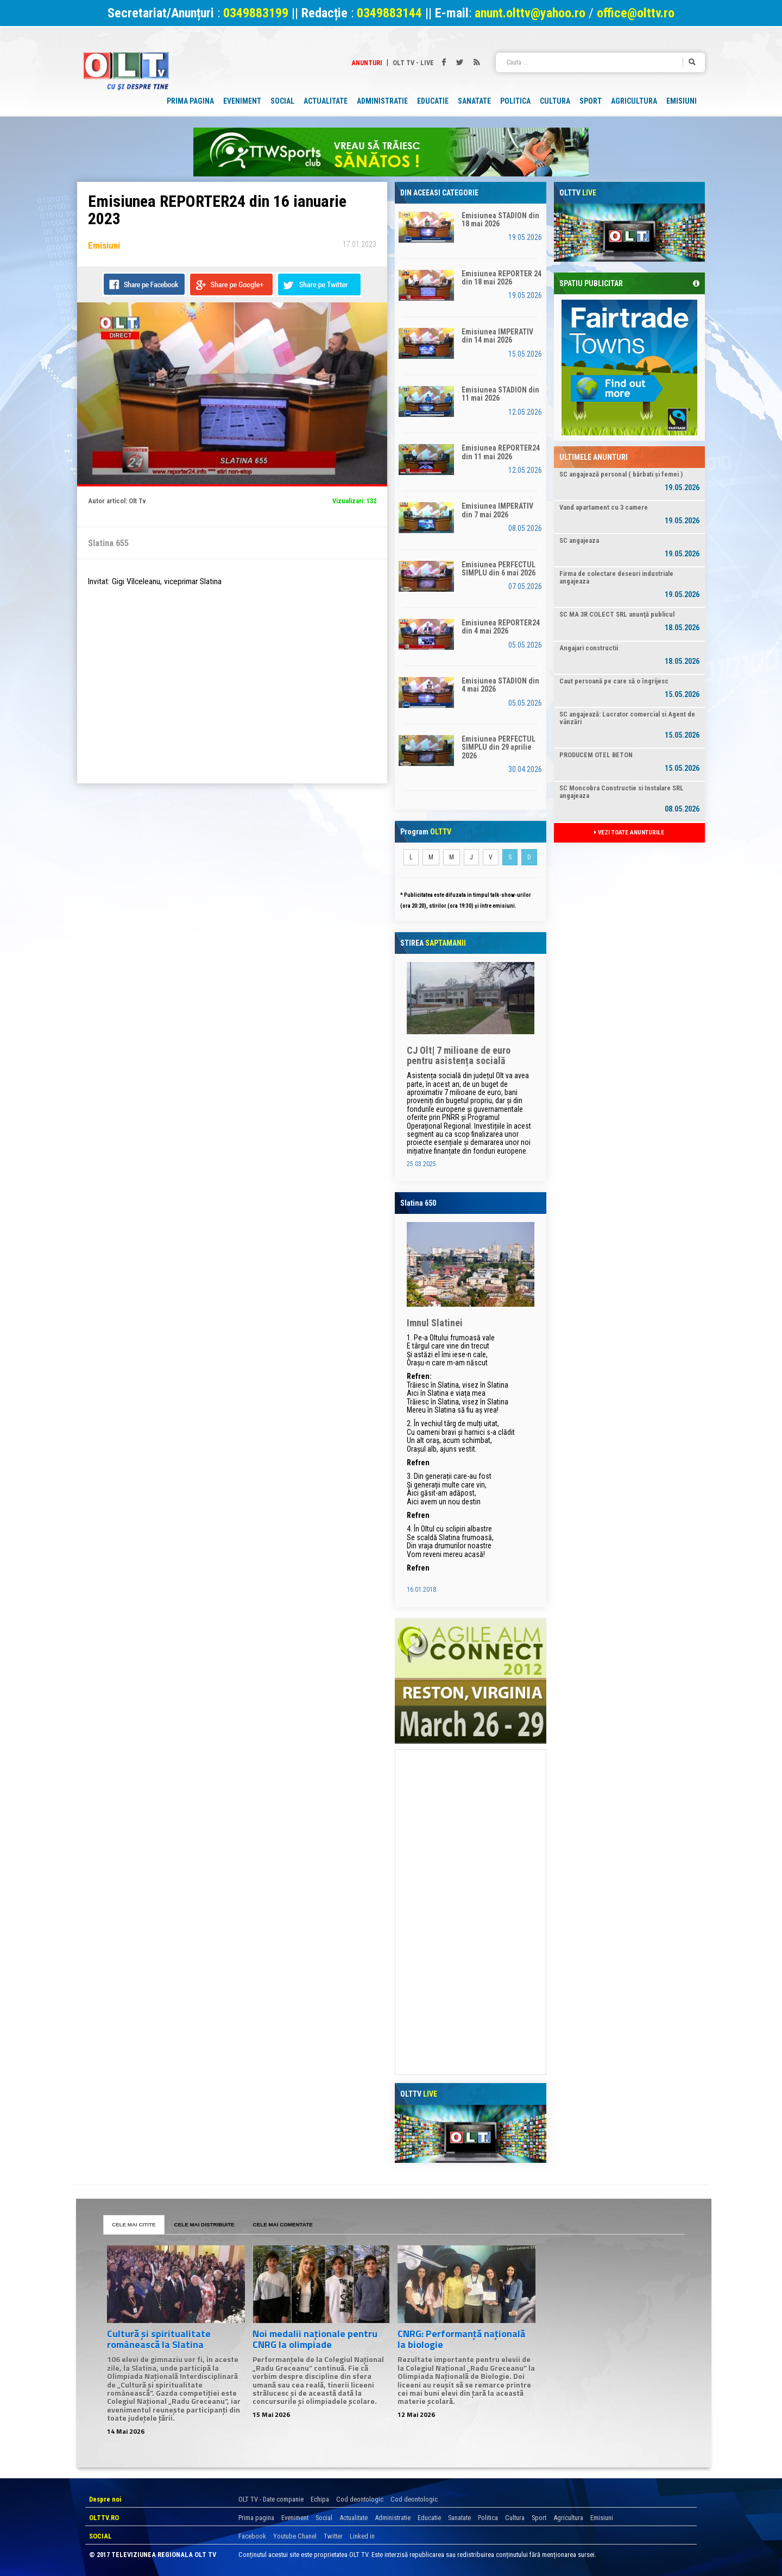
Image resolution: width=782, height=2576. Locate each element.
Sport (539, 2518)
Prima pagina (256, 2518)
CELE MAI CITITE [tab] (134, 2224)
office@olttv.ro (635, 13)
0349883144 (389, 13)
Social (324, 2518)
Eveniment (294, 2518)
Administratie (393, 2518)
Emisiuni (601, 2518)
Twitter (333, 2536)
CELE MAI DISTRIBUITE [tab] (204, 2224)
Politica (488, 2518)
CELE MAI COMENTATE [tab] (283, 2224)
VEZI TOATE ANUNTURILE (629, 832)
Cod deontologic (359, 2499)
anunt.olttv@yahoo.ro (532, 13)
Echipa (320, 2499)
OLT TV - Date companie (271, 2499)
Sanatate (459, 2518)
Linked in (362, 2536)
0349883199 (255, 13)
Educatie (429, 2518)
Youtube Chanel (295, 2536)
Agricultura (568, 2518)
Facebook (252, 2536)
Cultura (515, 2518)
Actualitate (353, 2518)
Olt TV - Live (413, 63)
